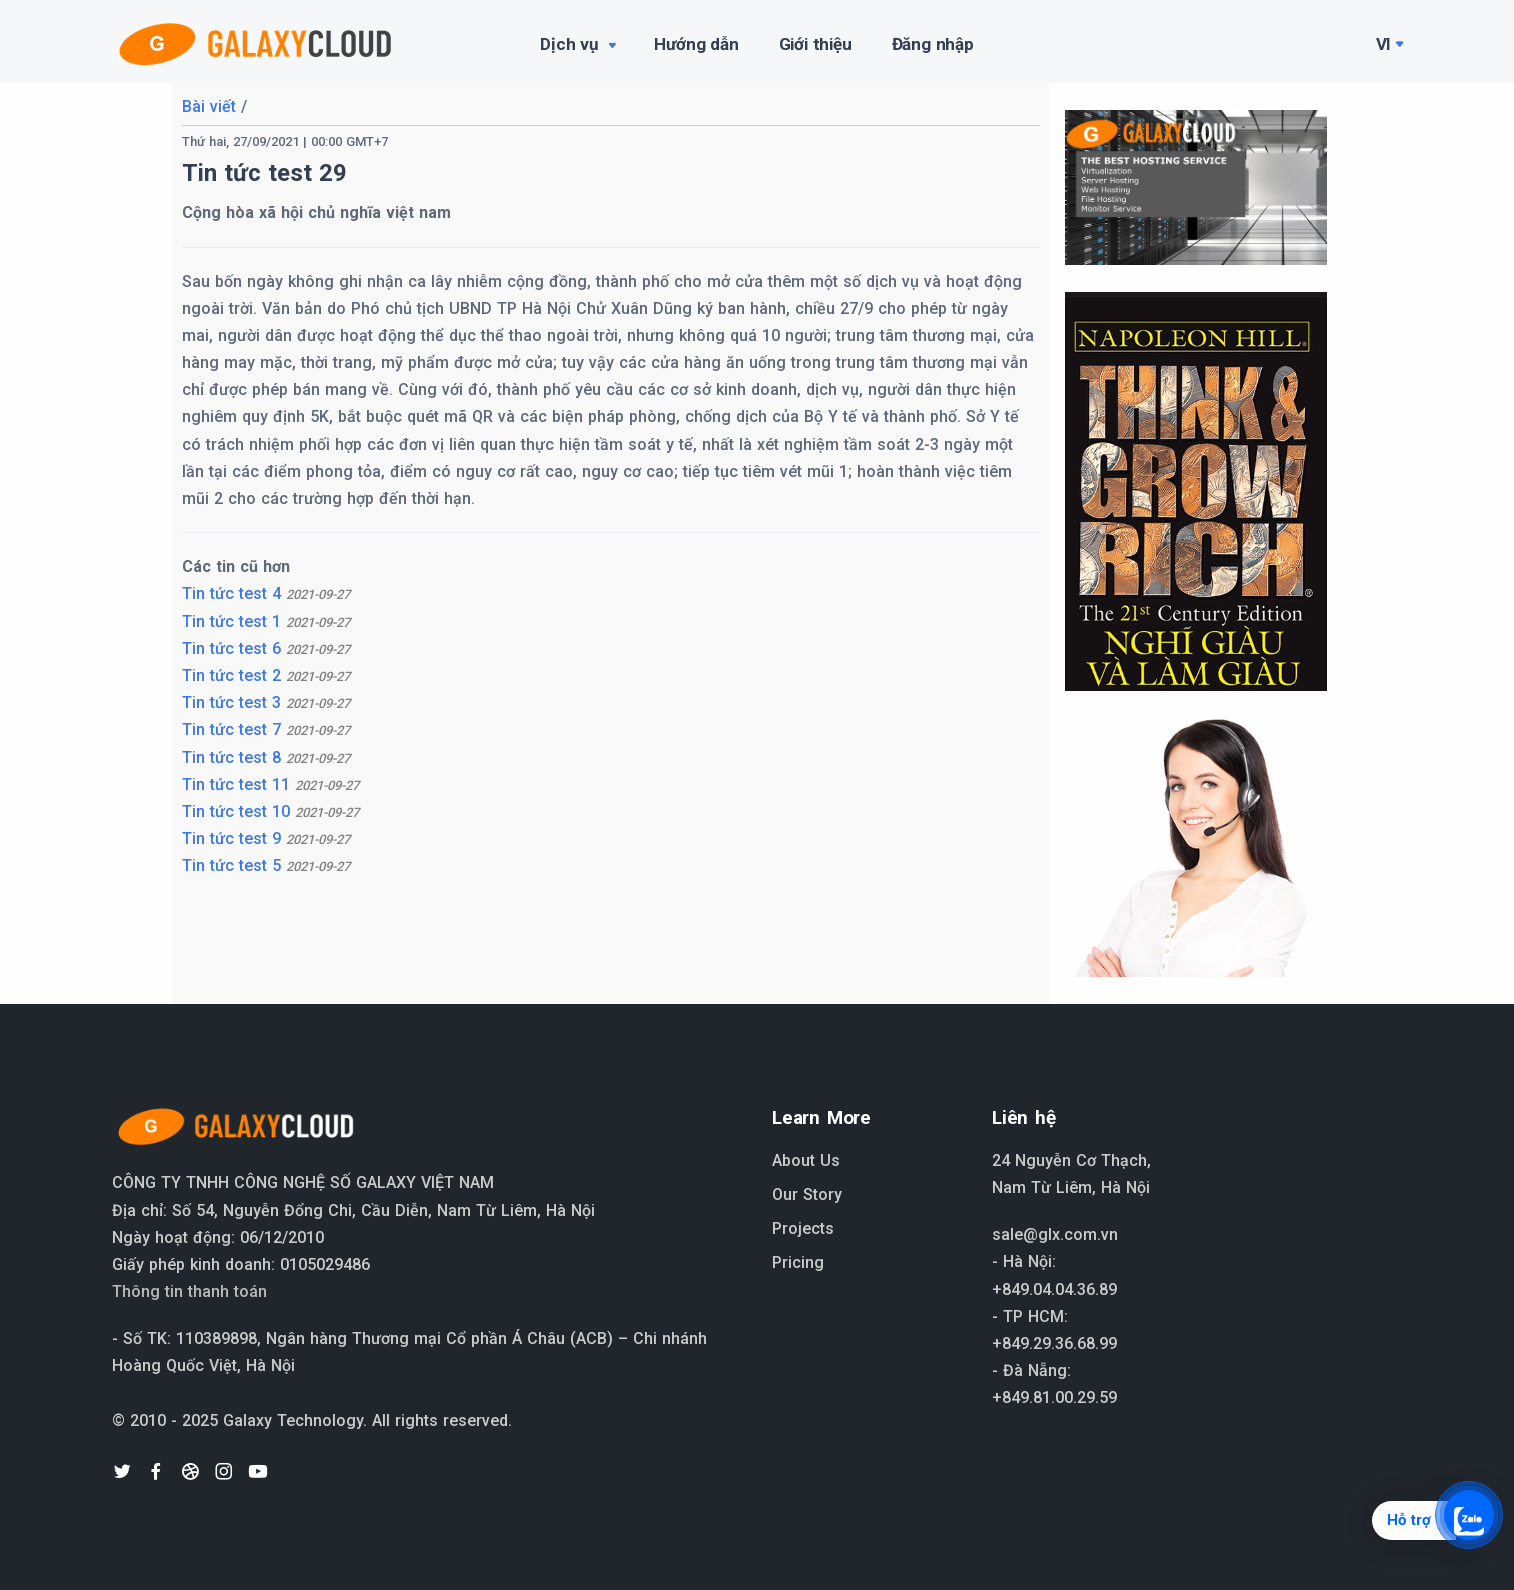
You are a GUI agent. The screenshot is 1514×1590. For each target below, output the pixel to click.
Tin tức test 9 (266, 838)
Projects (803, 1228)
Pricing (798, 1262)
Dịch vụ (579, 46)
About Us (806, 1160)
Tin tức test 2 (266, 675)
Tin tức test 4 (266, 593)
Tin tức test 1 (266, 621)
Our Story (807, 1194)
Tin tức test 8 (266, 757)
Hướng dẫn (696, 44)
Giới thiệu (815, 44)
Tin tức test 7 (266, 729)
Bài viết (209, 106)
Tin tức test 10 (270, 811)
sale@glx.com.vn (1055, 1234)
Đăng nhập (933, 44)
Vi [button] (1384, 44)
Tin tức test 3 (266, 702)
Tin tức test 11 (270, 784)
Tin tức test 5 (266, 865)
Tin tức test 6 (266, 648)
